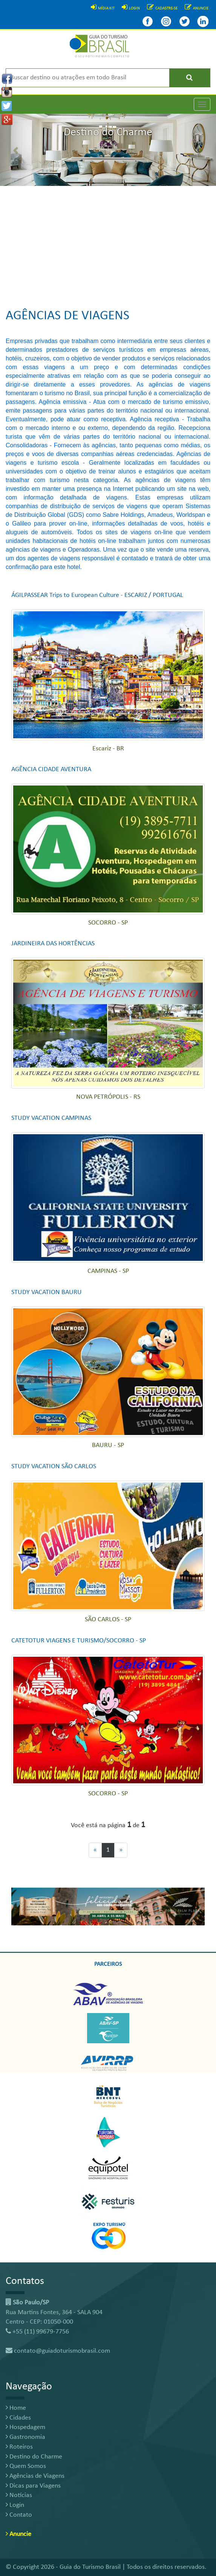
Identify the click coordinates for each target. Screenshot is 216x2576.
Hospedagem (25, 2427)
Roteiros (19, 2447)
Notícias (19, 2495)
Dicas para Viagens (33, 2485)
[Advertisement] (108, 242)
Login (15, 2505)
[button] (16, 150)
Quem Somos (26, 2466)
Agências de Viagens (35, 2476)
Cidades (18, 2417)
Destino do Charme (34, 2456)
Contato (19, 2515)
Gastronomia (25, 2437)
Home (16, 2408)
